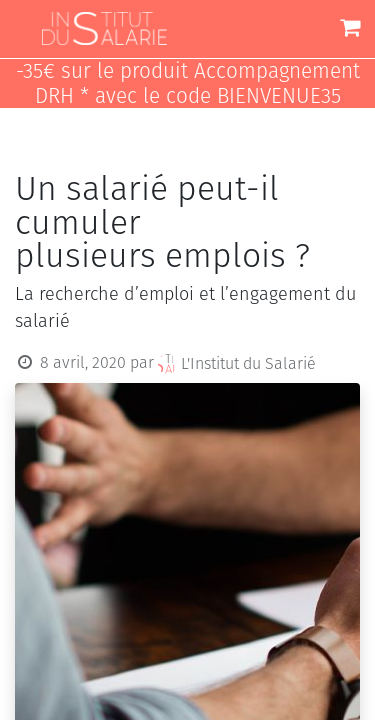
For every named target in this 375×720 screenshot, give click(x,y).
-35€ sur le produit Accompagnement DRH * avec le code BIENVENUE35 (188, 84)
